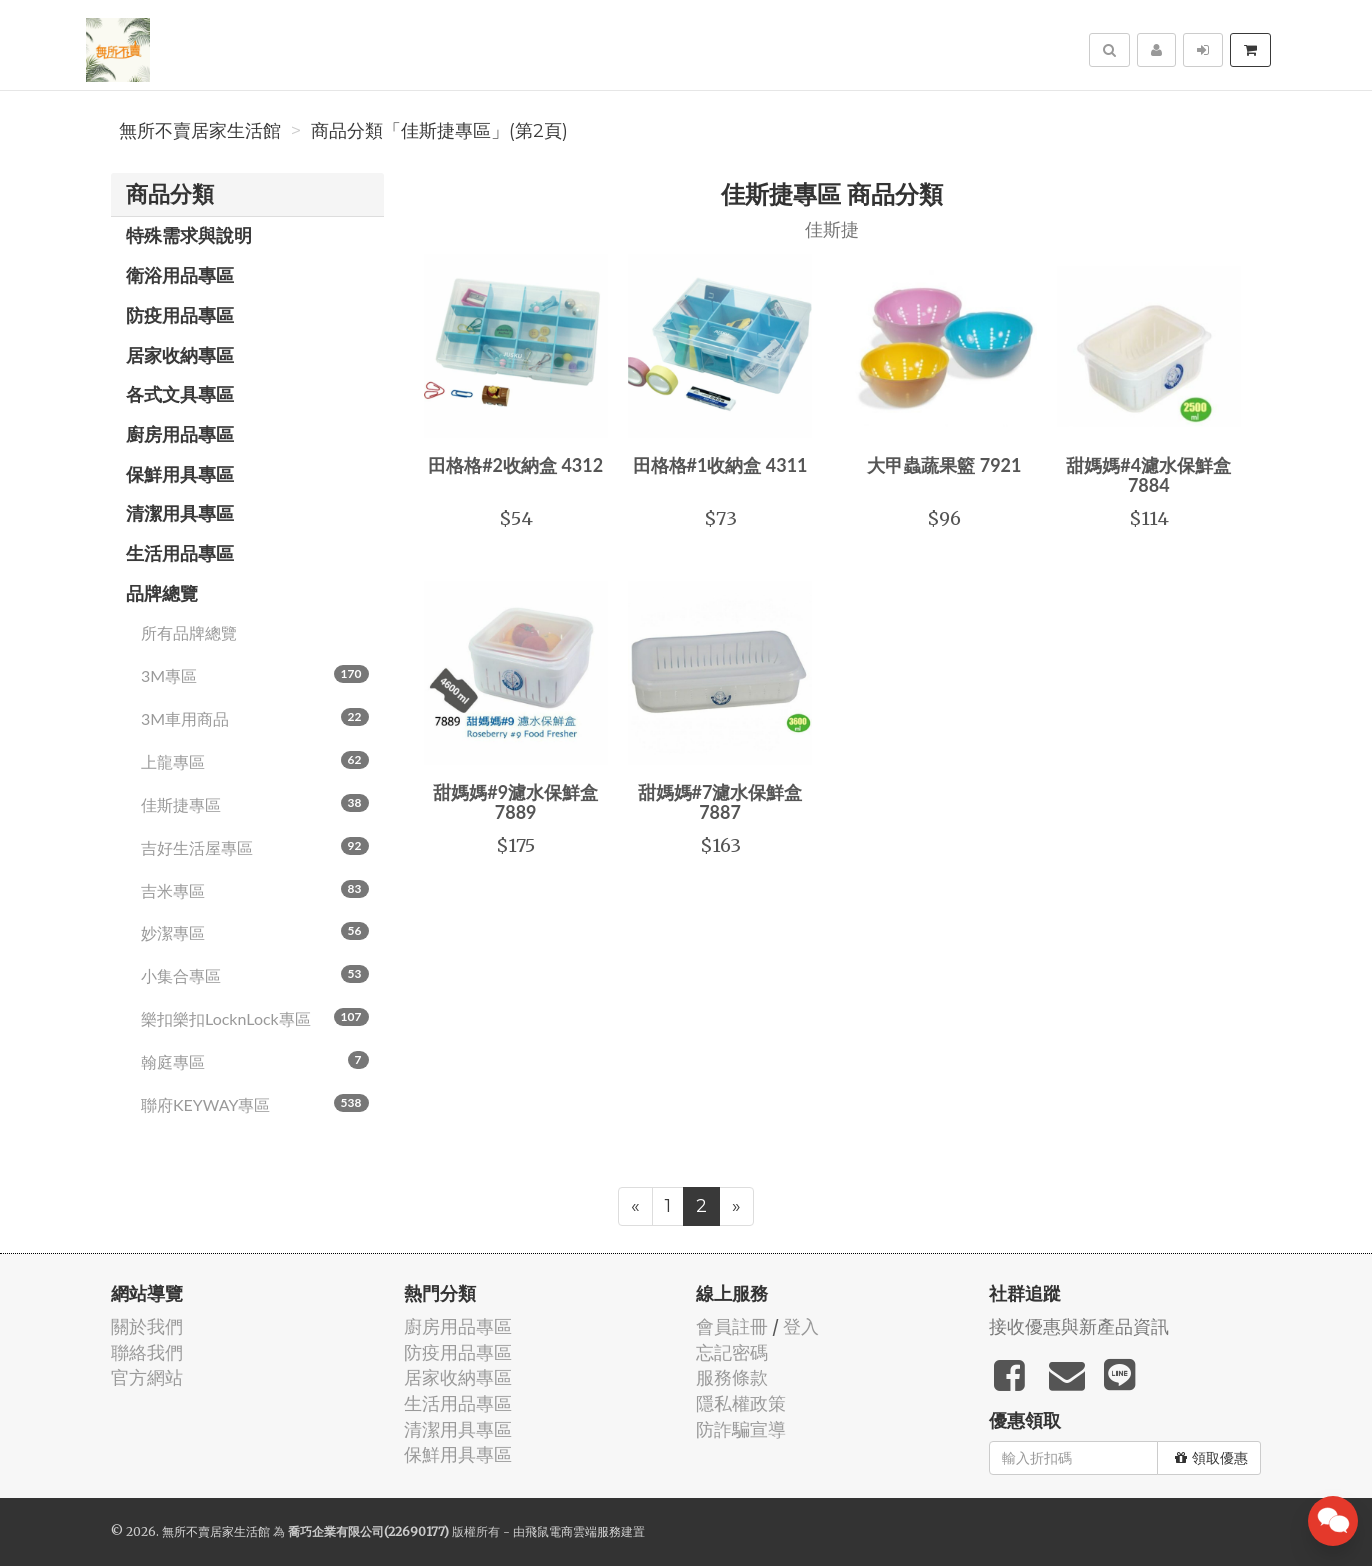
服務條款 (732, 1377)
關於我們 (147, 1326)
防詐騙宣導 (741, 1429)
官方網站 (147, 1377)
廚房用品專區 (180, 434)
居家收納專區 (180, 355)
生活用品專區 (180, 553)
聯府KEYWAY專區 (255, 1104)
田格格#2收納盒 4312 (515, 465)
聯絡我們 (147, 1352)
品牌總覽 (162, 593)
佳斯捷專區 (255, 804)
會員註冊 (732, 1326)
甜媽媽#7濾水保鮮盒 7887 (720, 802)
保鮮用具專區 (180, 474)
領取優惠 (1211, 1458)
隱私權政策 (741, 1403)
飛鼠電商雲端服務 (573, 1531)
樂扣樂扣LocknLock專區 (255, 1018)
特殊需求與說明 (189, 235)
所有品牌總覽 (189, 632)
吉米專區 (255, 890)
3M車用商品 (255, 718)
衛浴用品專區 (180, 275)
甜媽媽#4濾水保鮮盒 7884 (1148, 475)
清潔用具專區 (180, 513)
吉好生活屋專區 (255, 847)
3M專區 (255, 675)
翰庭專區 (255, 1061)
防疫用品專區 (180, 315)
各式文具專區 (180, 394)
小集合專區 (255, 975)
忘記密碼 (732, 1352)
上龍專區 (255, 761)
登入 (801, 1326)
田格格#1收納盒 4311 (720, 465)
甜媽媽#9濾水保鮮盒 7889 (515, 802)
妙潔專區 (255, 932)
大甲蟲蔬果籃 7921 (944, 465)
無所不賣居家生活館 (200, 131)
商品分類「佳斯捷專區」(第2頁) (439, 131)
